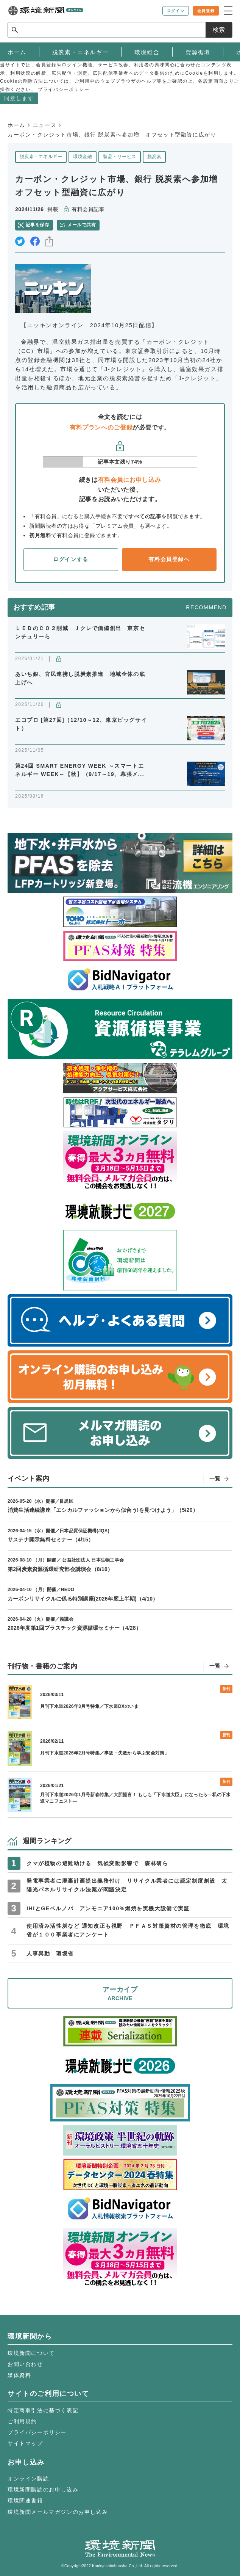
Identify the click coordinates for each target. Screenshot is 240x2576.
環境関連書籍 (25, 2501)
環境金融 (82, 156)
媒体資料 (19, 2375)
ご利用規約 (22, 2421)
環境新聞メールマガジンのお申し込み (58, 2512)
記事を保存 (37, 224)
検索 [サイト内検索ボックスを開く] (219, 30)
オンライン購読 (28, 2479)
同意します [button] (19, 98)
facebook (35, 241)
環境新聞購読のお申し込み (43, 2490)
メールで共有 (81, 224)
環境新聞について (31, 2353)
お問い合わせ (25, 2364)
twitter (20, 241)
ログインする (71, 559)
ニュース (44, 125)
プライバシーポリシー (37, 2432)
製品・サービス (119, 156)
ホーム (16, 125)
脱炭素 (154, 156)
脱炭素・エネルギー (41, 156)
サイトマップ (25, 2443)
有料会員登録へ (169, 559)
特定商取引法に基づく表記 (43, 2410)
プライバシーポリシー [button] (63, 89)
